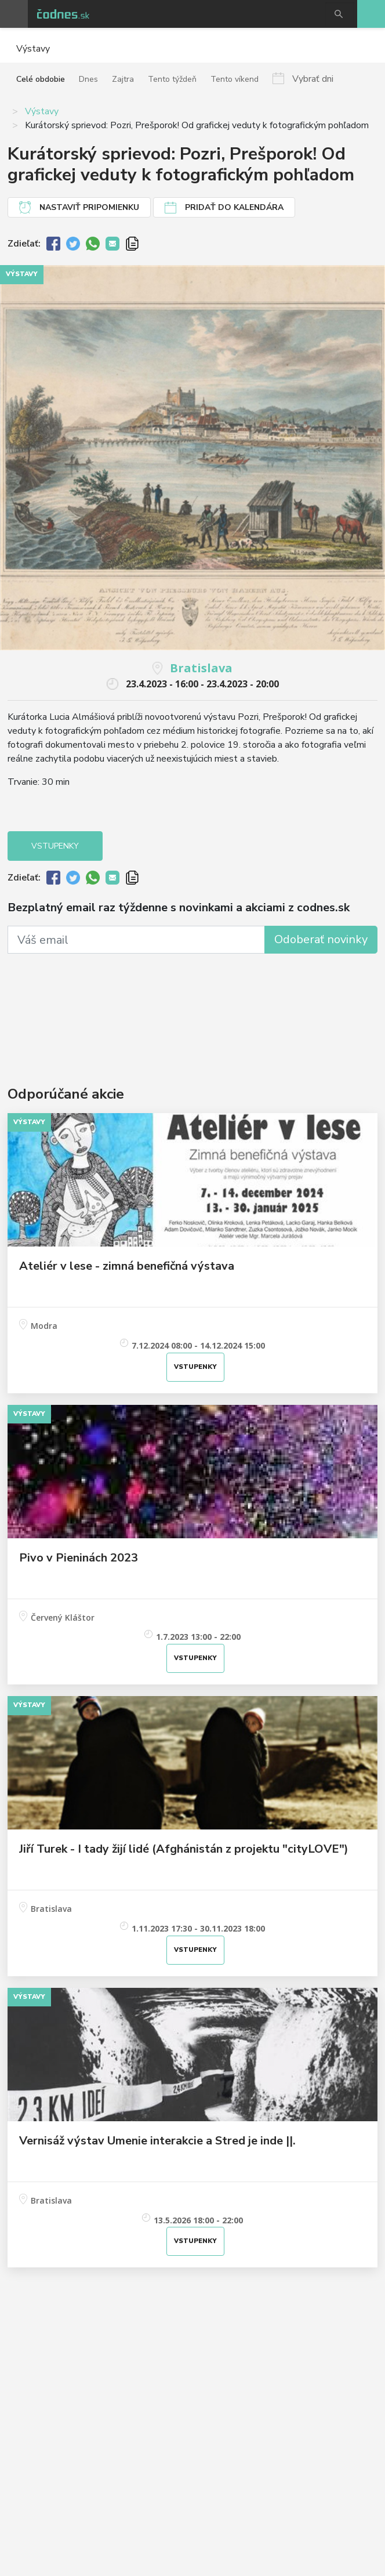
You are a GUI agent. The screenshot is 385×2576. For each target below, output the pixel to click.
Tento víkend (234, 79)
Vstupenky (55, 846)
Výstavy (42, 111)
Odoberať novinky (321, 939)
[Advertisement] (192, 1002)
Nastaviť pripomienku (89, 207)
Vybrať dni (312, 78)
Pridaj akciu (371, 14)
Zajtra (123, 79)
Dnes (88, 79)
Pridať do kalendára (234, 207)
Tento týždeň (172, 79)
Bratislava (201, 668)
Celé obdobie (40, 79)
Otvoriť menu (14, 14)
